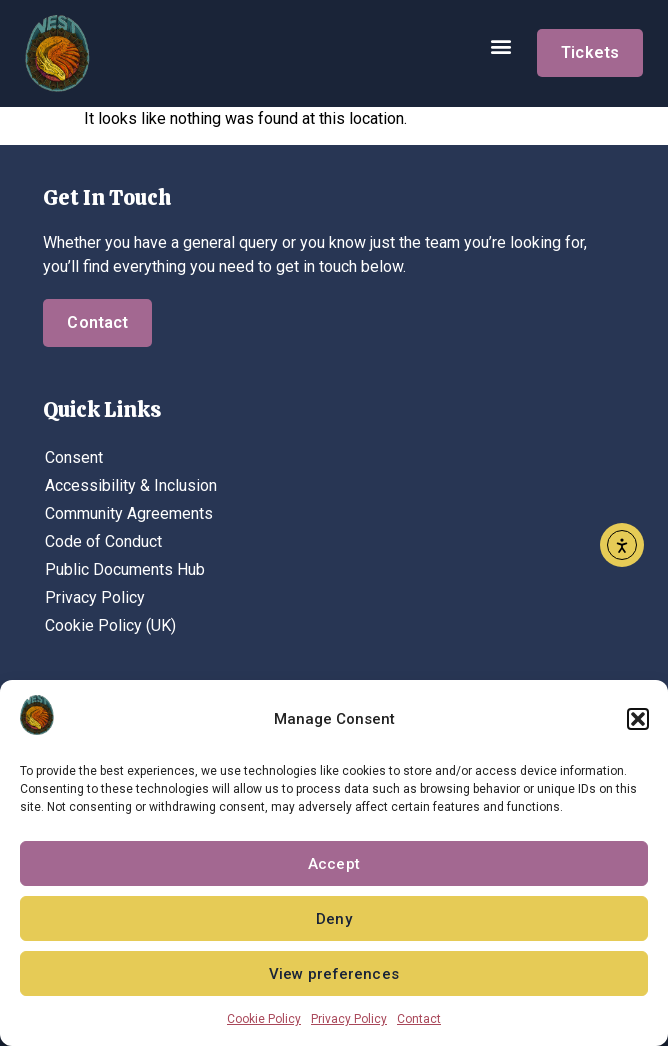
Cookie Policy (264, 1019)
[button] (638, 719)
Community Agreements (129, 513)
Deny (333, 919)
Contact (419, 1019)
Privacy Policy (349, 1019)
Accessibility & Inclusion (131, 485)
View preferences (334, 974)
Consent (74, 457)
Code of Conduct (103, 541)
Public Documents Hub (125, 569)
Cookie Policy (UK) (110, 625)
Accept (334, 864)
